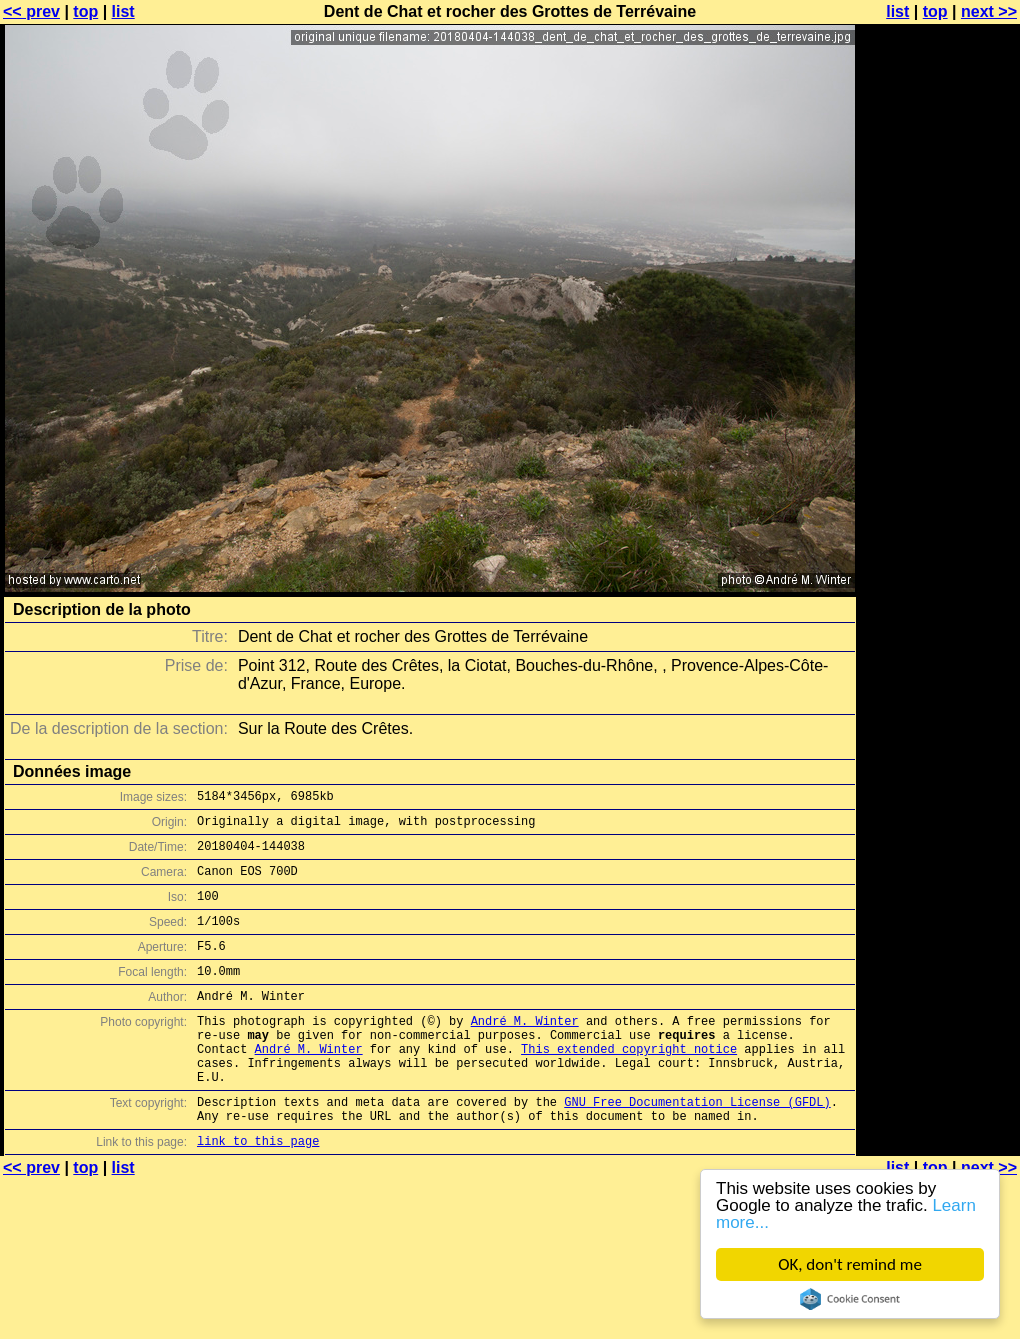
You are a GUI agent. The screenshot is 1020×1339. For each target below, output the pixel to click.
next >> (989, 11)
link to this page (258, 1191)
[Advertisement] (939, 257)
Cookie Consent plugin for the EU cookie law (850, 1299)
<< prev (31, 11)
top (85, 11)
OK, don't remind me (850, 1264)
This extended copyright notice (629, 1084)
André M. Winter (525, 1050)
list (123, 11)
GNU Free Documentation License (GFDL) (697, 1146)
